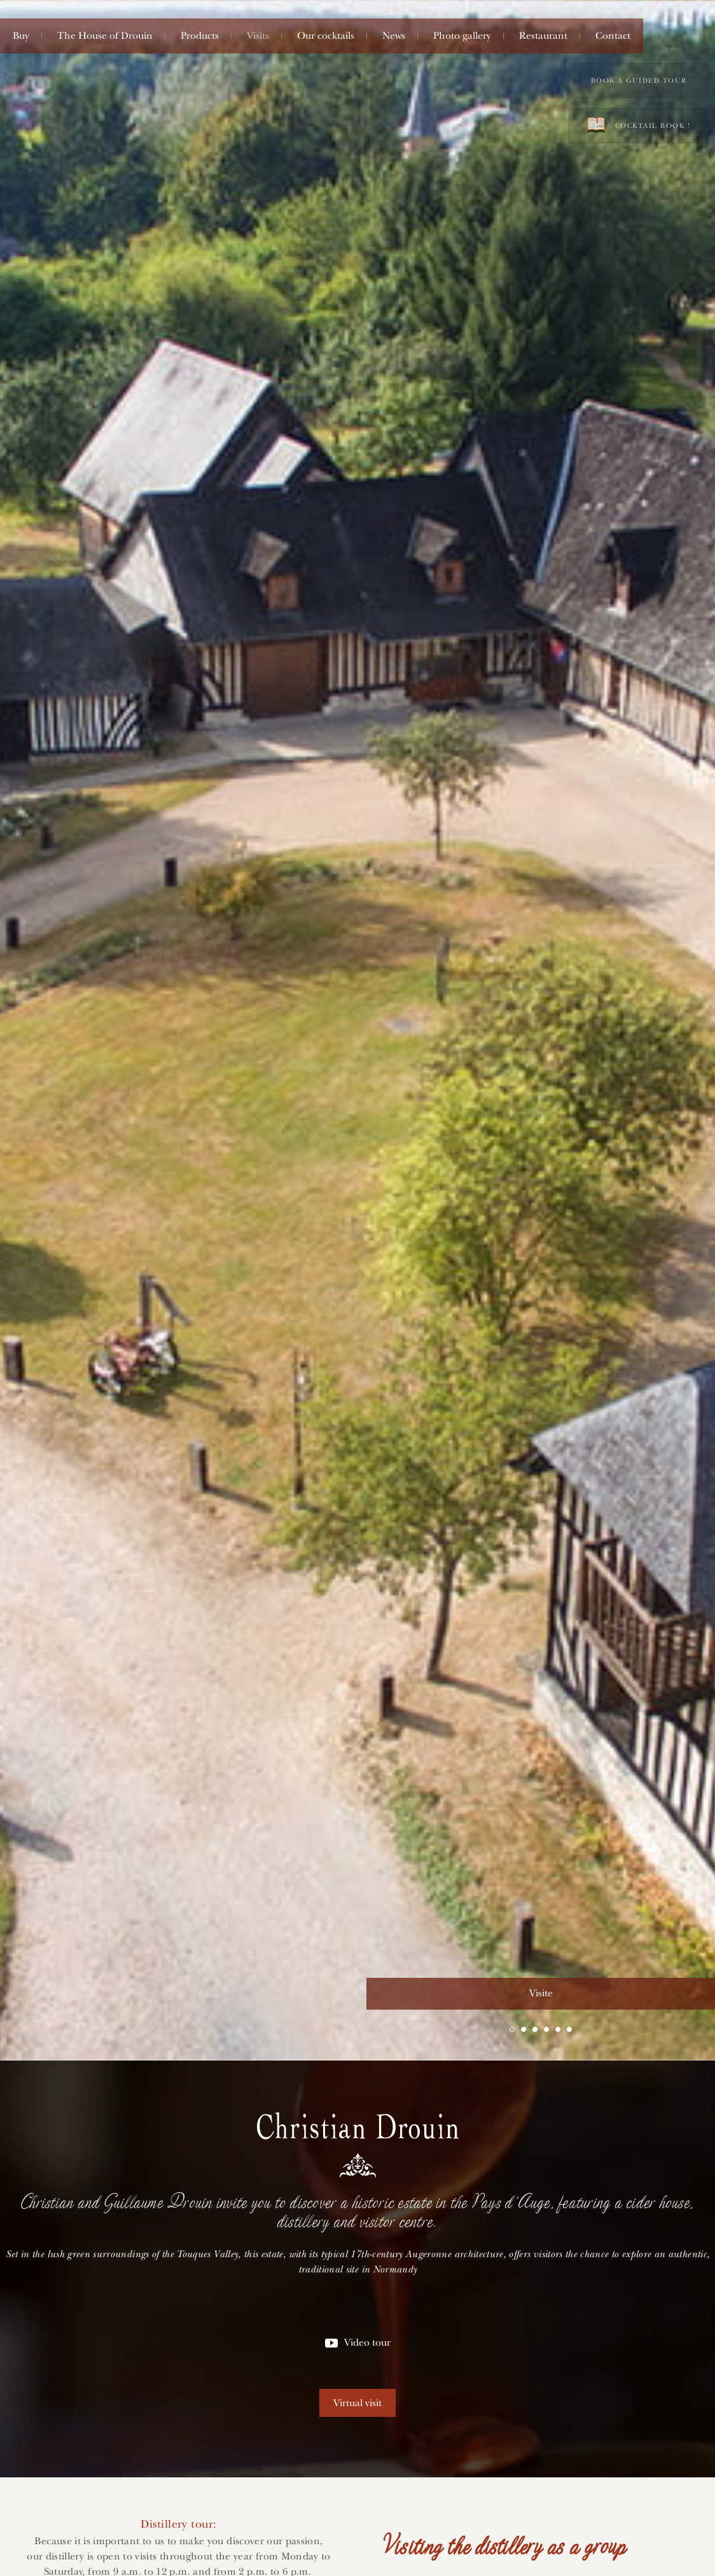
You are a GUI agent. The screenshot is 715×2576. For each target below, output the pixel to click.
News (393, 35)
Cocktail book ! (639, 125)
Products (200, 35)
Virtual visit (357, 2403)
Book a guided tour (639, 80)
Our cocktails (325, 35)
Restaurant (543, 35)
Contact (612, 35)
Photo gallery (462, 35)
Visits (258, 35)
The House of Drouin (105, 35)
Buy (21, 35)
